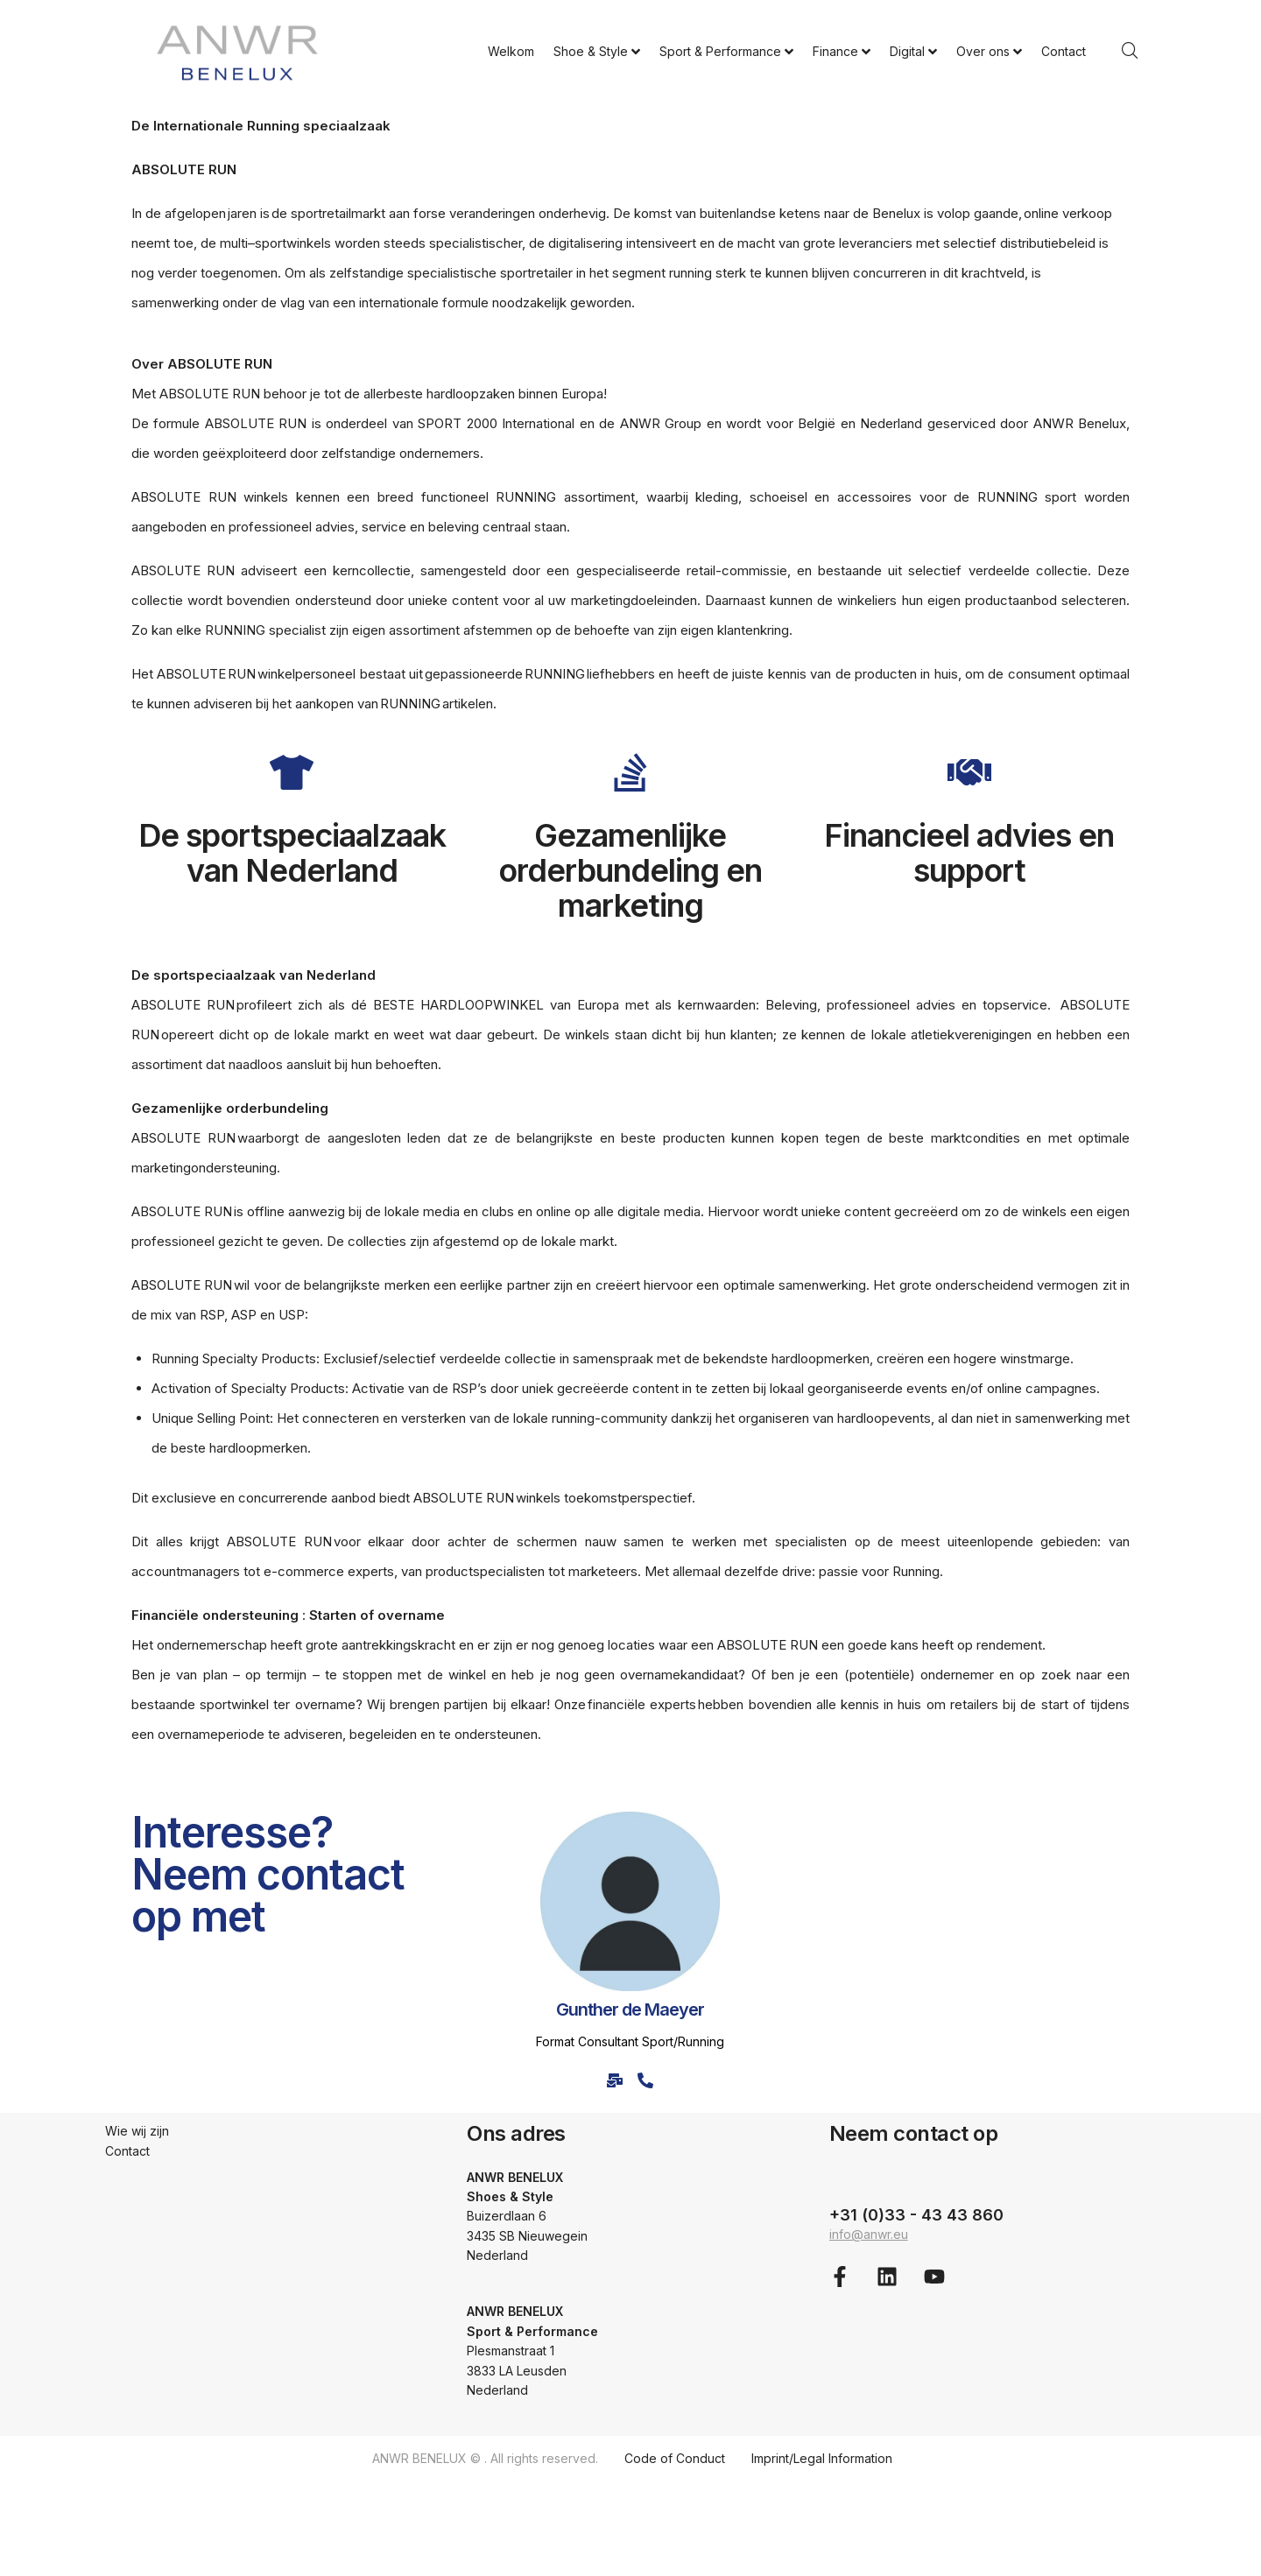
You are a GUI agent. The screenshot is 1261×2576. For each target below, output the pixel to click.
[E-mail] (615, 2080)
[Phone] (645, 2080)
